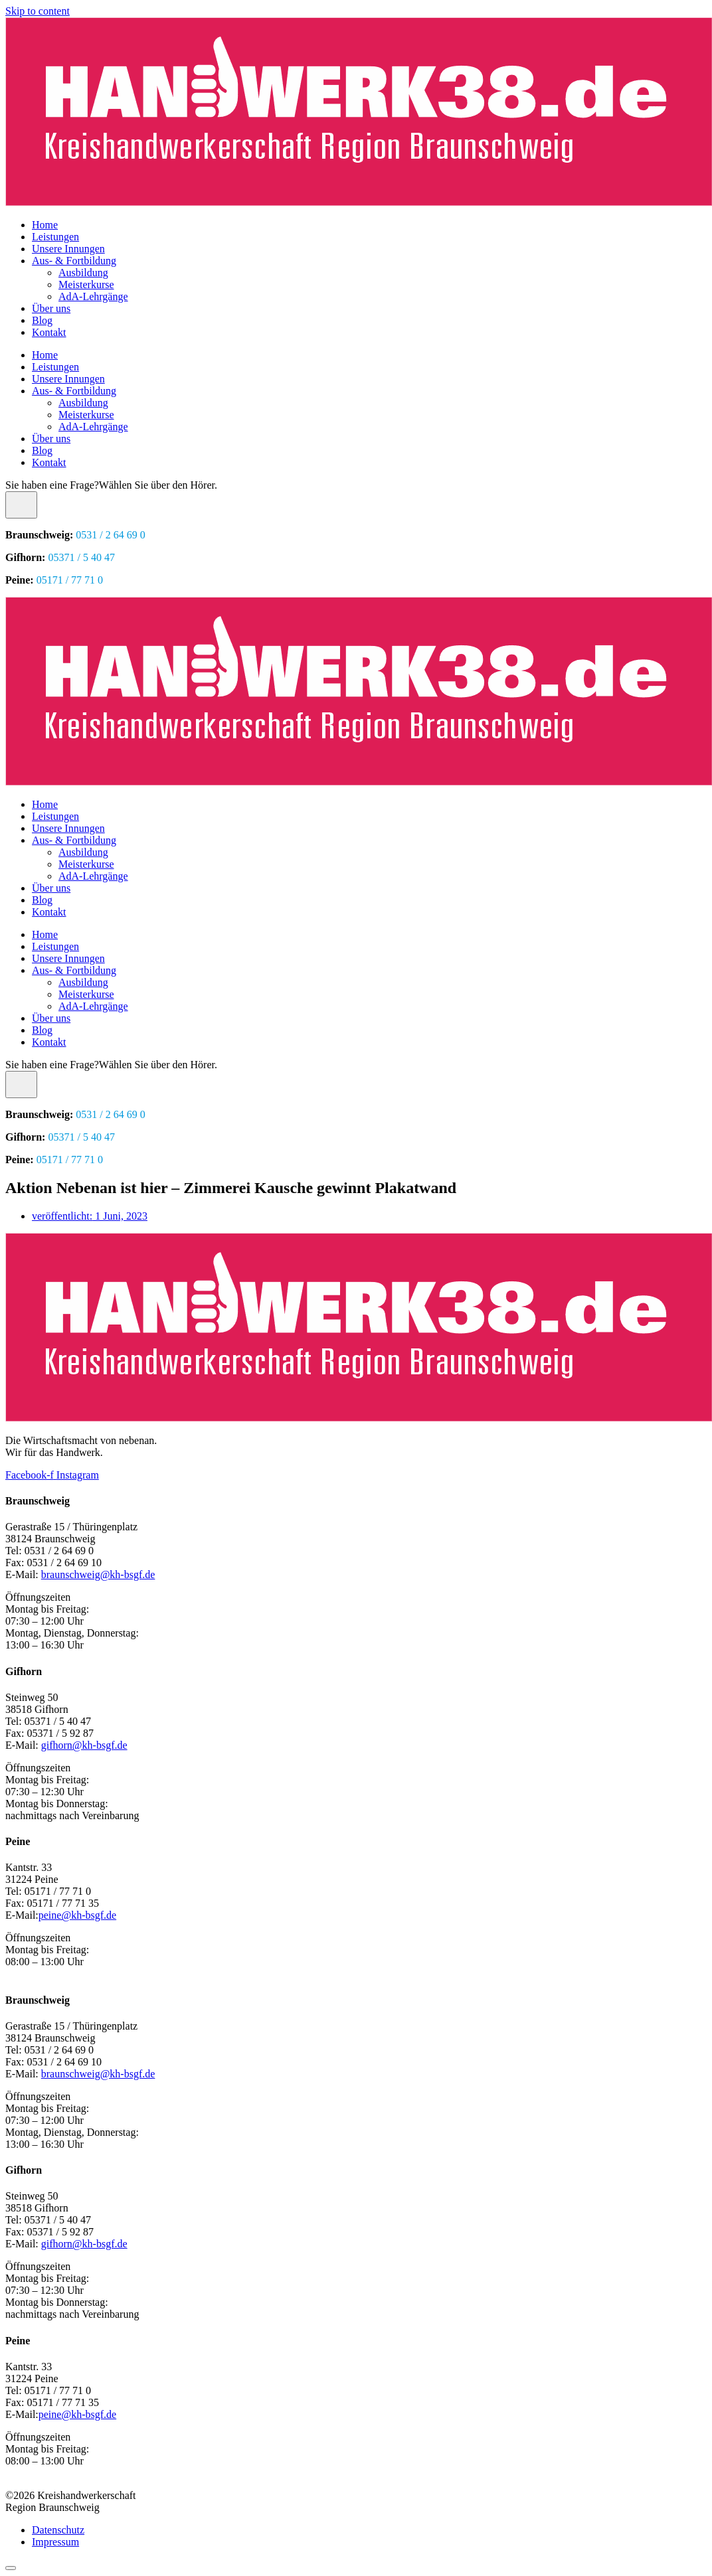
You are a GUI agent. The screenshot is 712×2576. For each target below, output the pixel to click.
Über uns (51, 308)
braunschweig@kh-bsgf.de (98, 1574)
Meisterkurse (86, 284)
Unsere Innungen (68, 248)
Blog (42, 320)
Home (45, 224)
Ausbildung (83, 272)
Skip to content (37, 11)
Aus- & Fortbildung (74, 260)
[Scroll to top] (10, 2568)
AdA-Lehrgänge (93, 296)
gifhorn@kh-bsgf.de (84, 1745)
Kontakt (49, 332)
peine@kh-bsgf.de (77, 1915)
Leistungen (55, 236)
